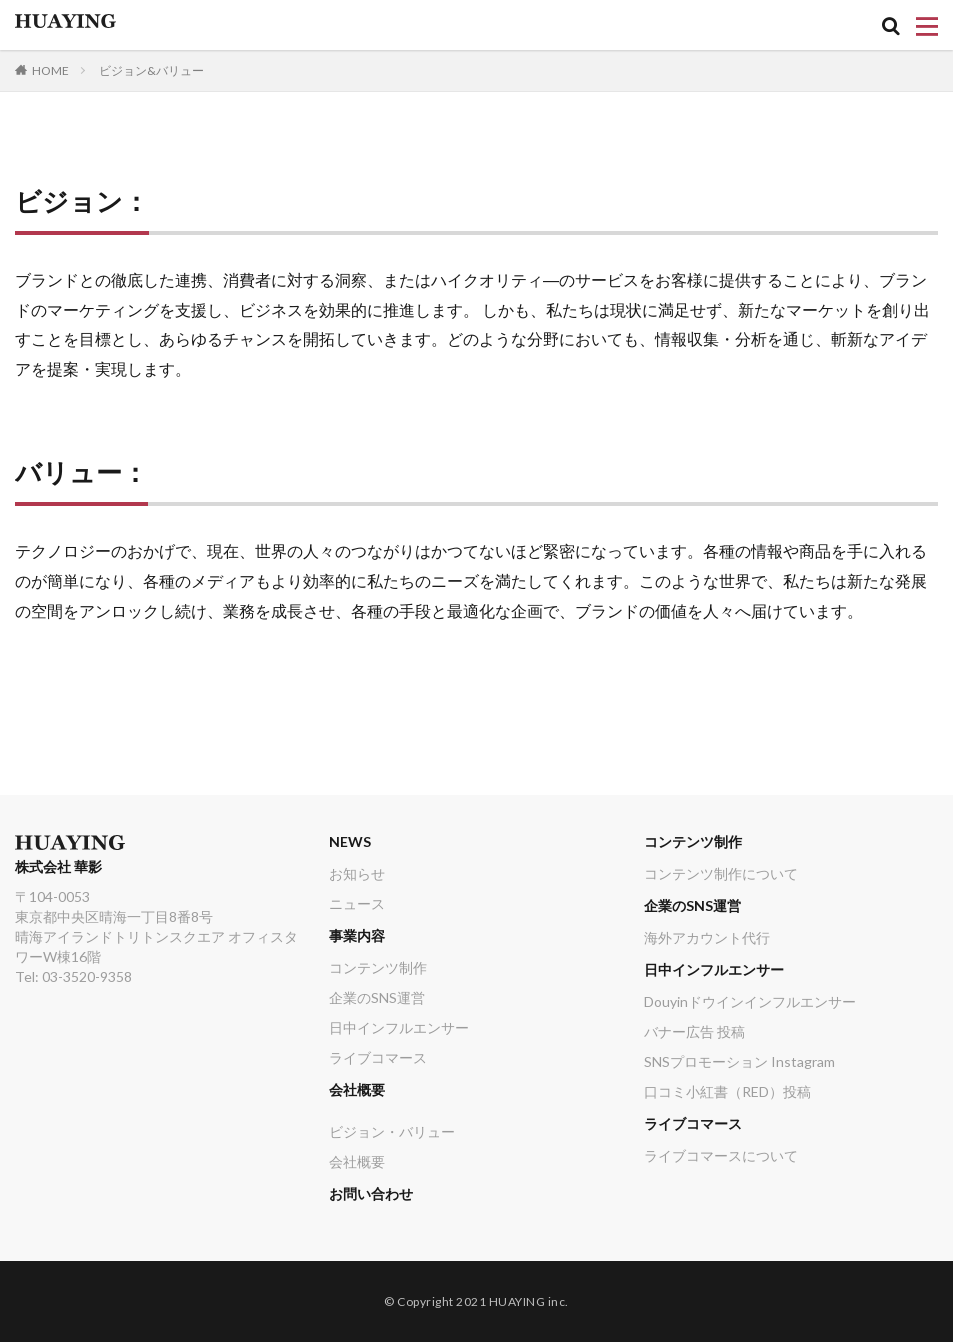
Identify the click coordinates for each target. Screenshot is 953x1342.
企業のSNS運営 (377, 997)
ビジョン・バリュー (392, 1131)
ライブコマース (378, 1057)
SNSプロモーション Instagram (739, 1061)
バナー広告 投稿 (694, 1031)
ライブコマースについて (721, 1155)
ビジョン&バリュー (151, 70)
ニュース (357, 903)
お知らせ (357, 873)
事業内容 (357, 935)
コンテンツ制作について (721, 873)
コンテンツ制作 (378, 967)
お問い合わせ (371, 1193)
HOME (50, 70)
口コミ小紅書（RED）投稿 (727, 1091)
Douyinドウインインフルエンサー (750, 1001)
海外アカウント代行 (707, 937)
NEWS (350, 841)
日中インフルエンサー (399, 1027)
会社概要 (357, 1089)
